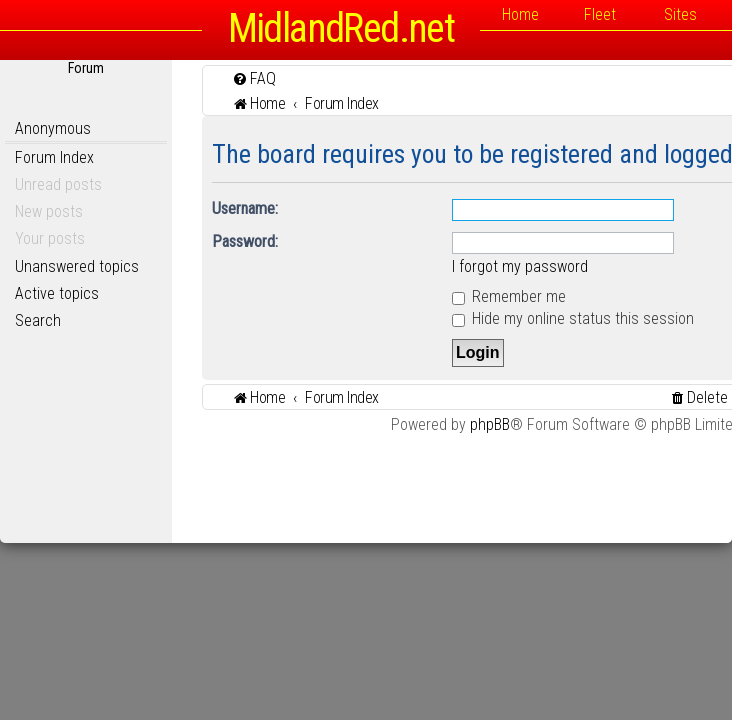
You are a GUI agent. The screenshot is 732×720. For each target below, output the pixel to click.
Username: (245, 208)
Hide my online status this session (573, 318)
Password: (245, 241)
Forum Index (54, 157)
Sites (680, 14)
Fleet (600, 14)
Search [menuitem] (38, 320)
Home (520, 14)
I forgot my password (520, 266)
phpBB (490, 424)
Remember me (509, 296)
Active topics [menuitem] (57, 293)
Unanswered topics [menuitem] (77, 266)
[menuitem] (254, 78)
